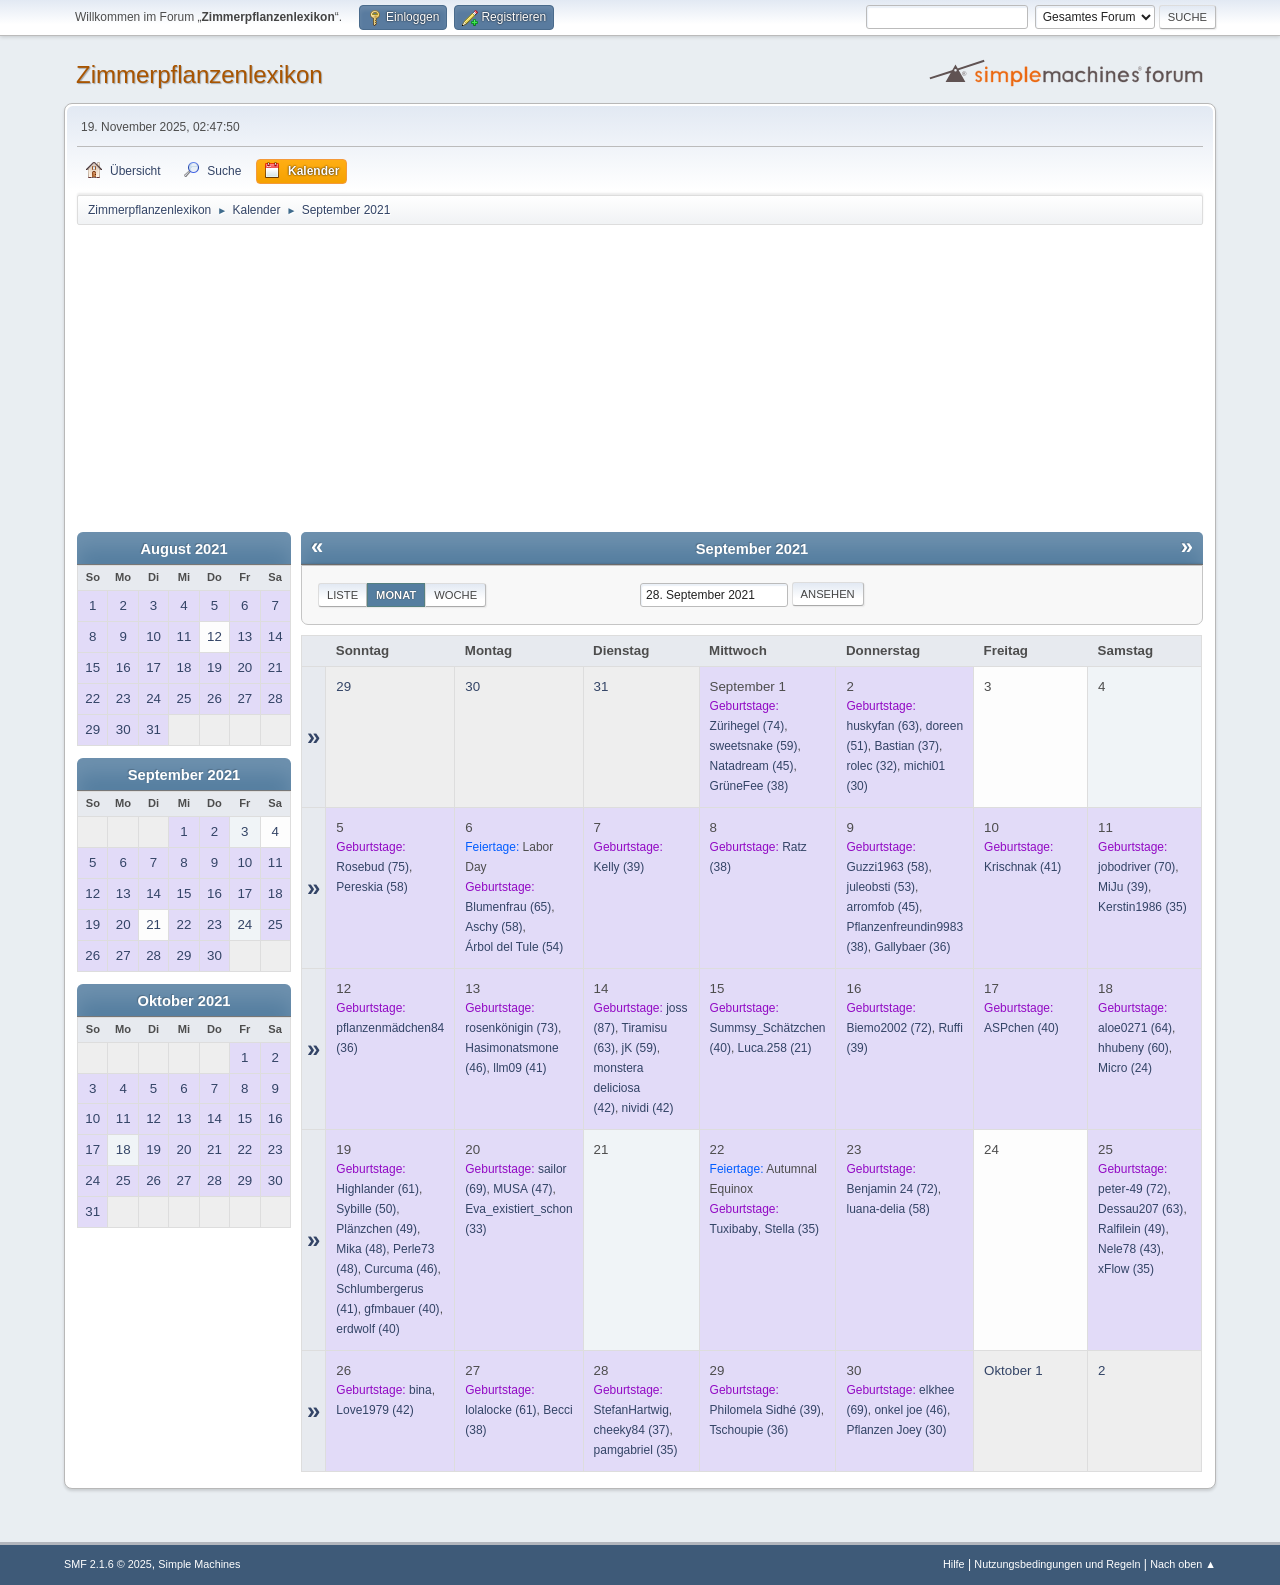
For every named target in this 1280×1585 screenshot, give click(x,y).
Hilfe (954, 1564)
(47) (522, 1189)
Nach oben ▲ (1183, 1564)
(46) (400, 1269)
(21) (775, 1048)
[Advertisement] (640, 377)
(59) (754, 746)
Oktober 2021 (184, 1001)
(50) (366, 1209)
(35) (1142, 907)
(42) (648, 1108)
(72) (888, 1028)
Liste (342, 595)
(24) (1125, 1068)
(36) (912, 947)
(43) (1129, 1249)
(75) (372, 867)
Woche (455, 595)
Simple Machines (199, 1564)
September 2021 (184, 775)
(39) (619, 867)
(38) (749, 786)
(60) (1133, 1048)
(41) (1022, 867)
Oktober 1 (1013, 1370)
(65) (508, 907)
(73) (511, 1028)
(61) (377, 1189)
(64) (1135, 1028)
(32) (871, 766)
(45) (752, 766)
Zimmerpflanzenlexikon (199, 74)
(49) (376, 1229)
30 (472, 686)
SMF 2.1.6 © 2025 (108, 1564)
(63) (882, 726)
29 (343, 686)
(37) (906, 746)
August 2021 (183, 549)
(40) (1021, 1028)
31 (601, 686)
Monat (396, 595)
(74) (747, 726)
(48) (361, 1249)
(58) (371, 887)
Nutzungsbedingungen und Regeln (1057, 1564)
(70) (1136, 867)
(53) (880, 887)
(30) (896, 1430)
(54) (514, 947)
